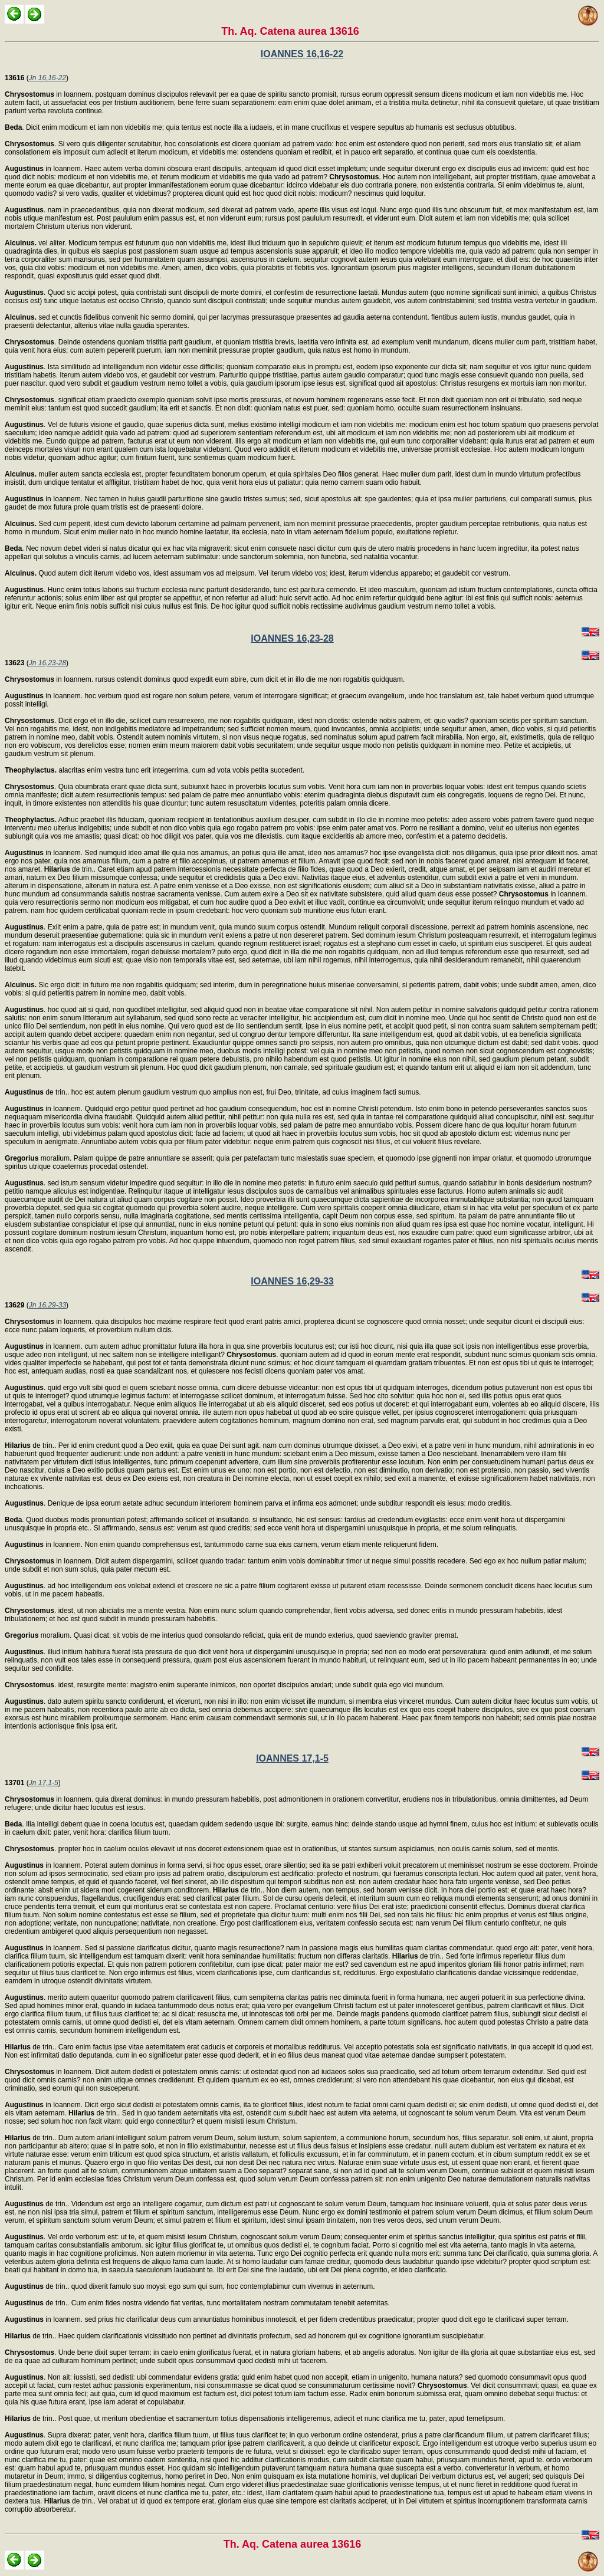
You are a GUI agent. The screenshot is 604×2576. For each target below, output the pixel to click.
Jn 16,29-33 (47, 1305)
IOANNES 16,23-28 (292, 638)
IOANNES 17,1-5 (292, 1758)
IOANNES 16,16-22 (302, 54)
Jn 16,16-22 (47, 78)
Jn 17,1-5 (43, 1783)
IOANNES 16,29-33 (292, 1281)
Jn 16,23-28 (47, 663)
